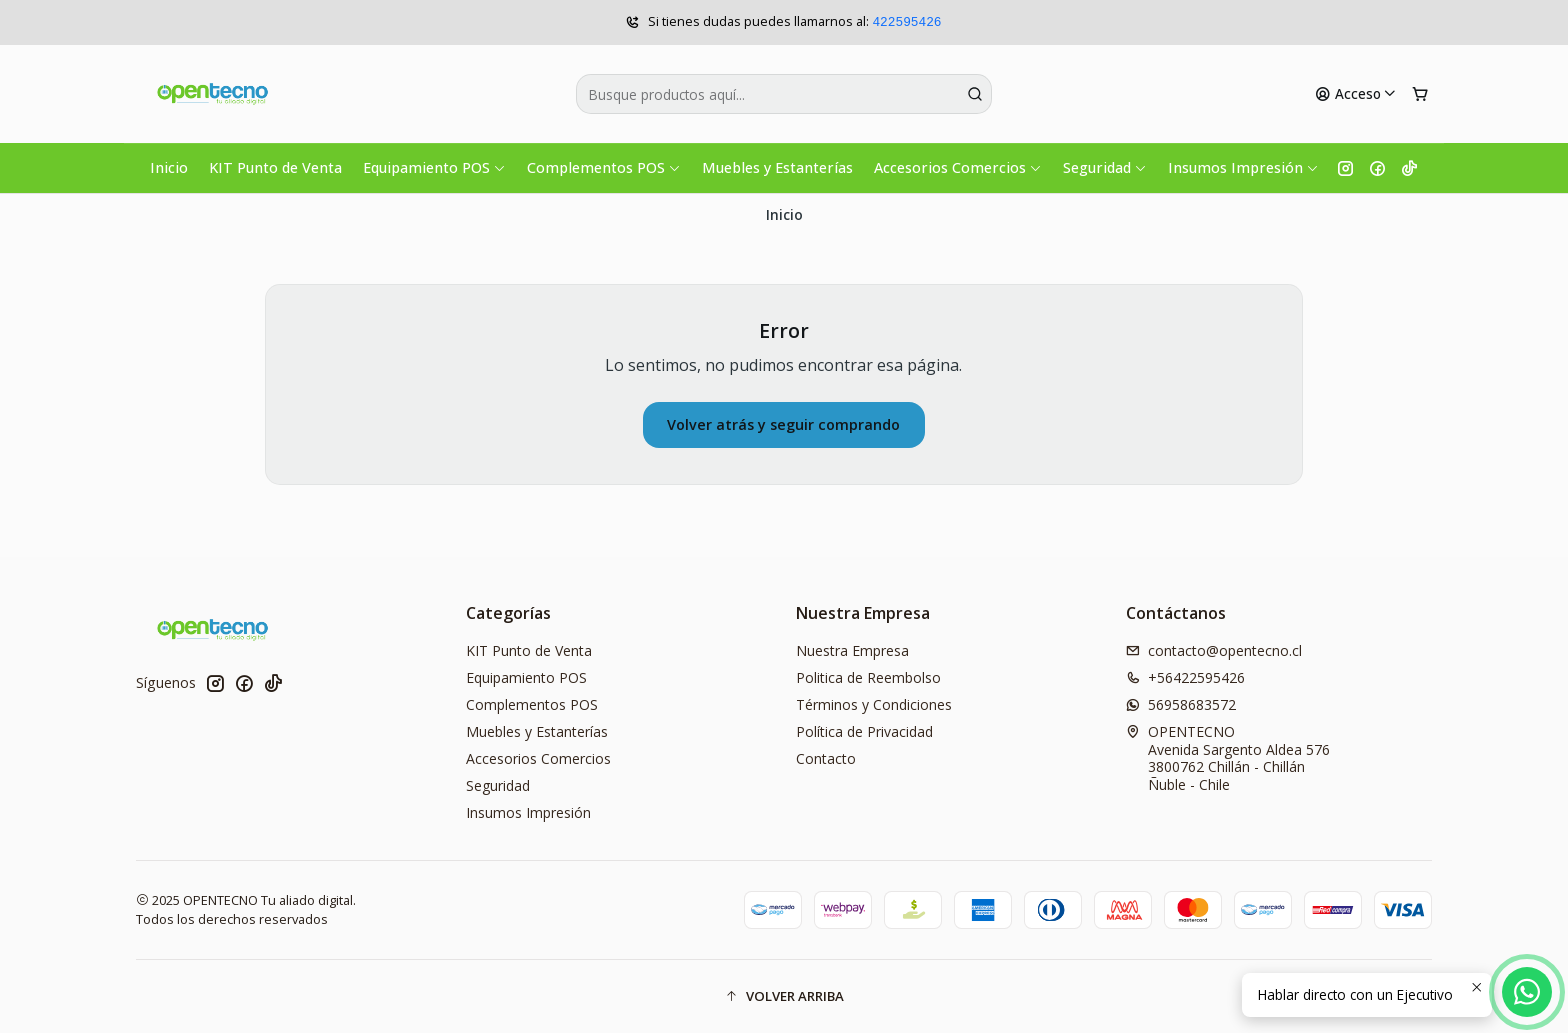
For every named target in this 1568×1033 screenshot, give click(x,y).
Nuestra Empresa (852, 650)
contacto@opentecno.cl (1214, 650)
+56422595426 (1185, 677)
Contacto (826, 758)
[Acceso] (1356, 94)
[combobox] (784, 94)
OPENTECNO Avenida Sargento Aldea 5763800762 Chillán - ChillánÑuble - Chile (1228, 758)
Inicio (169, 167)
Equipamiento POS (434, 167)
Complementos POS (604, 167)
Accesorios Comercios (958, 167)
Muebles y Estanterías (777, 167)
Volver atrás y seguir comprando (783, 424)
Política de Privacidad (864, 731)
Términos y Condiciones (874, 704)
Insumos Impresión (1243, 167)
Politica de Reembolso (868, 677)
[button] (784, 996)
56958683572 (1181, 704)
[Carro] (1420, 94)
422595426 (906, 22)
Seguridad (1105, 167)
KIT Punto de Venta (275, 167)
